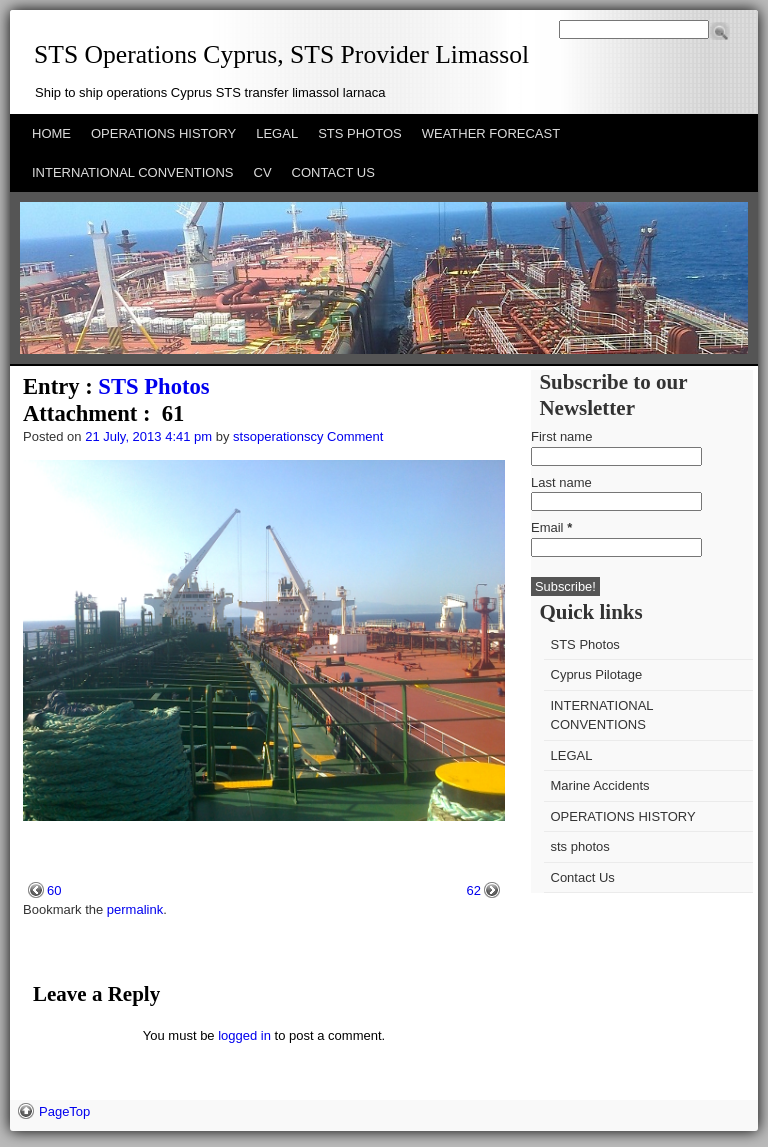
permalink (135, 909)
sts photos (580, 846)
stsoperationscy (278, 436)
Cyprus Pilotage (597, 674)
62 (474, 890)
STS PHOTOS (360, 133)
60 (54, 890)
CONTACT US (333, 172)
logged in (244, 1035)
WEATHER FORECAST (491, 133)
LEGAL (277, 133)
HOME (51, 133)
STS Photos (153, 386)
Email (551, 527)
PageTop (64, 1111)
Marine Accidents (600, 785)
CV (263, 172)
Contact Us (583, 877)
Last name (561, 482)
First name (561, 436)
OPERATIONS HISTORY (163, 133)
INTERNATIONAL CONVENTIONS (133, 172)
